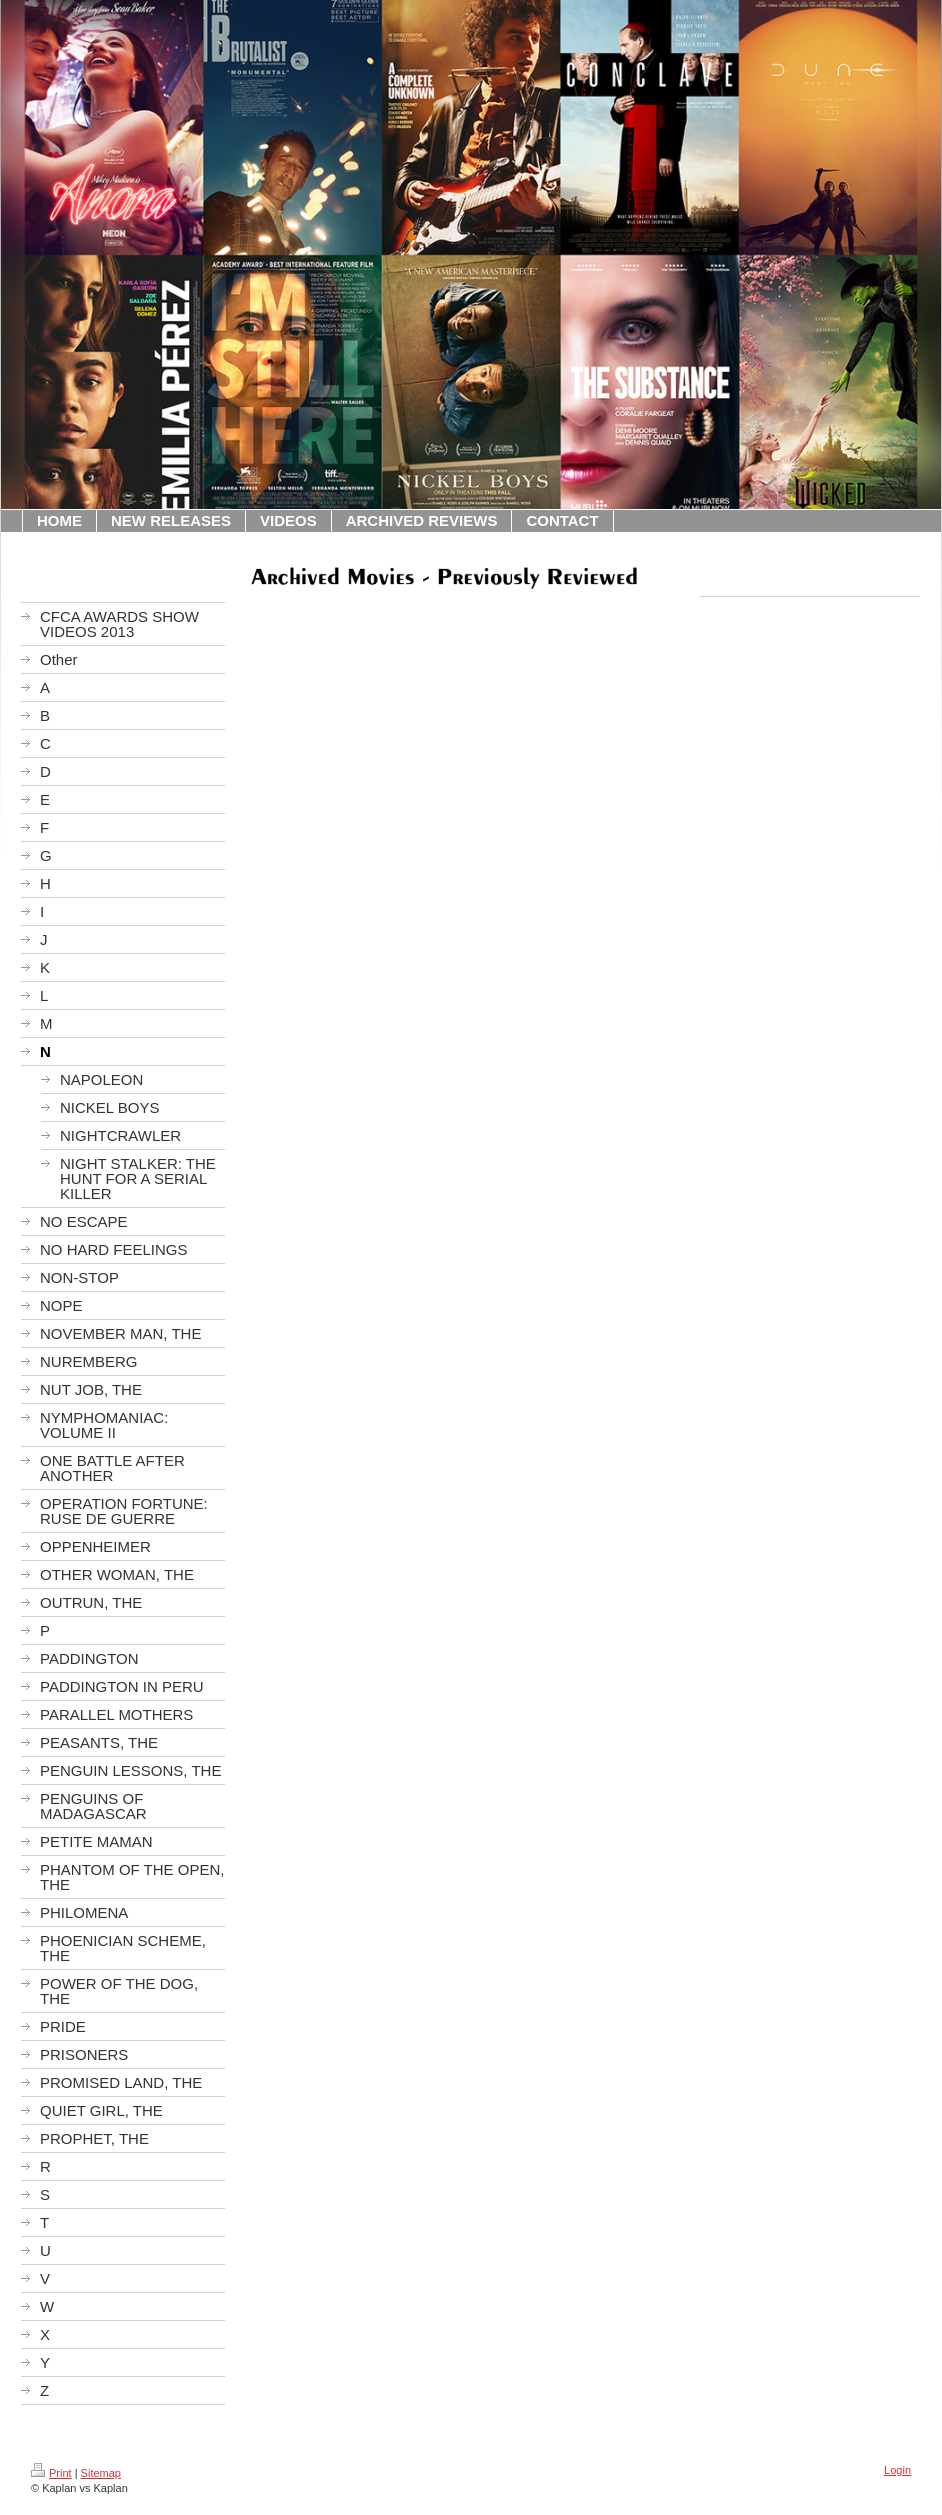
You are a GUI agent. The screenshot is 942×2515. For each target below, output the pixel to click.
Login (897, 2470)
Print (51, 2473)
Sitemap (101, 2473)
